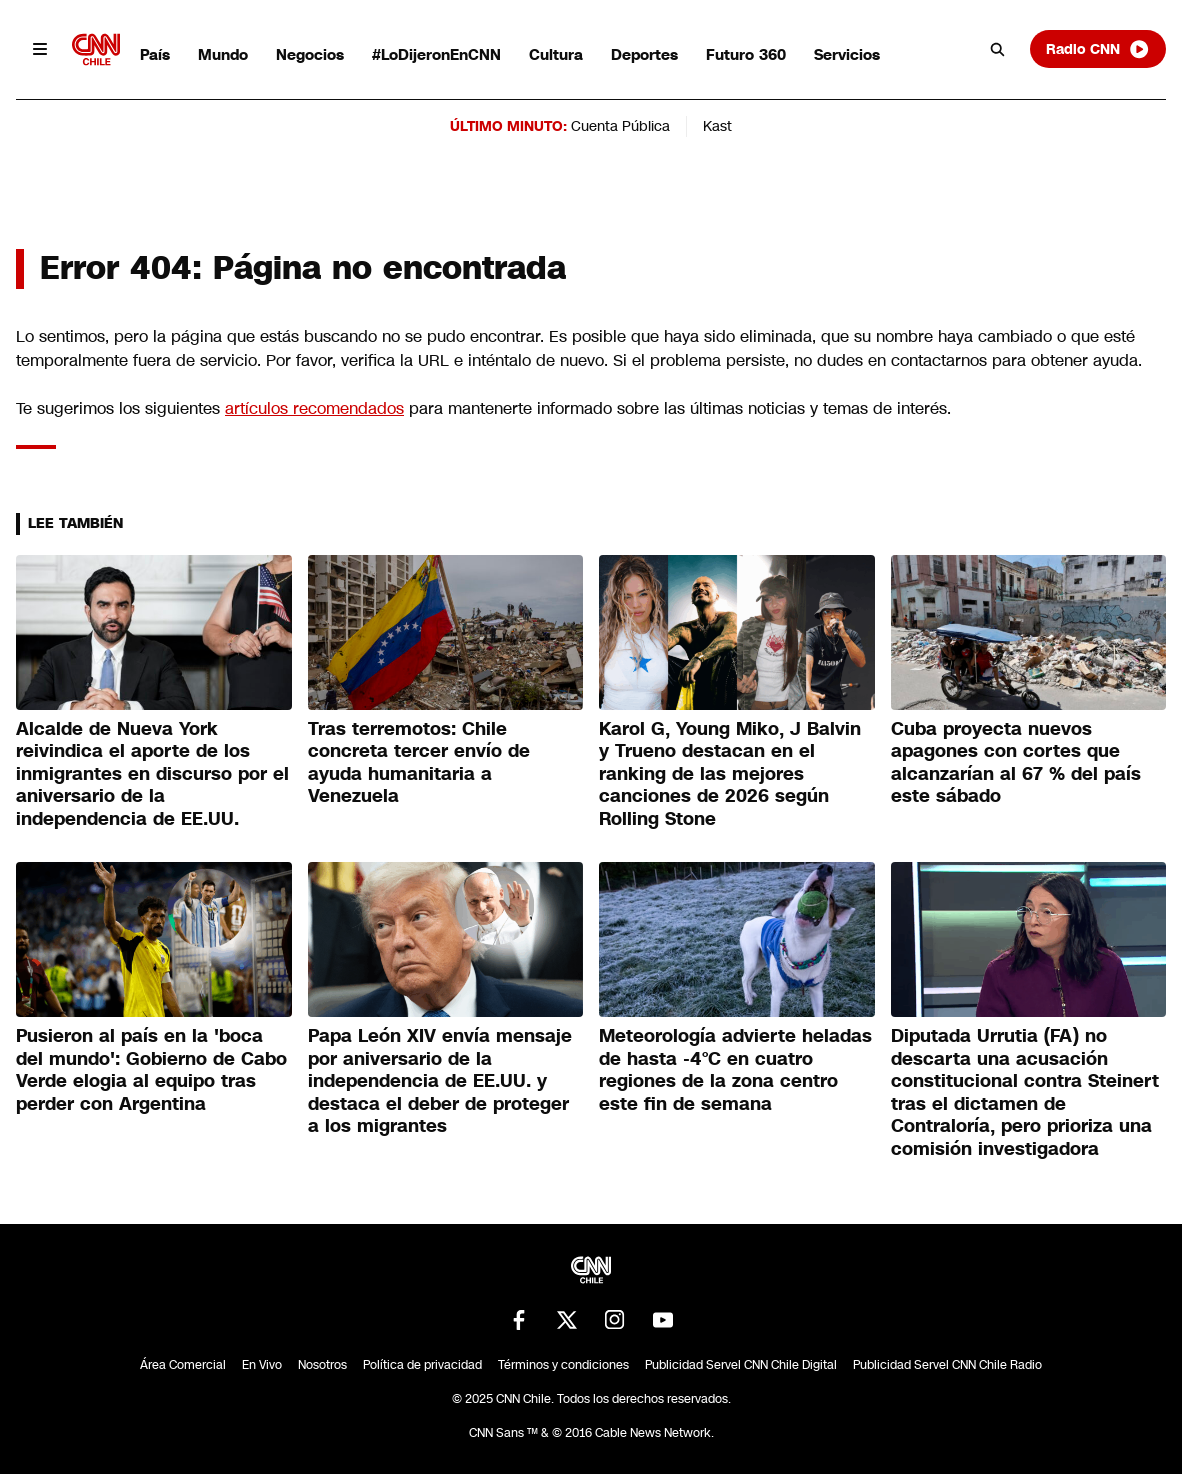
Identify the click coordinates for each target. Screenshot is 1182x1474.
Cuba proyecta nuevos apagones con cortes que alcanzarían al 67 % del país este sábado (1016, 763)
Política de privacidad (422, 1365)
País (155, 54)
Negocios (310, 54)
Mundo (223, 54)
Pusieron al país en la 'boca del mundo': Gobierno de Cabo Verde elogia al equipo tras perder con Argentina (151, 1070)
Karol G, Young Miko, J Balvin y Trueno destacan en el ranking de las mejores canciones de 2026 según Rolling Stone (730, 774)
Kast (717, 126)
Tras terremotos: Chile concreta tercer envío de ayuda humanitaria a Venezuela (419, 763)
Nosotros (322, 1365)
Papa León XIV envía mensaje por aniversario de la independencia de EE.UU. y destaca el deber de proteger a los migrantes (440, 1081)
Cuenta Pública (620, 126)
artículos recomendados (314, 408)
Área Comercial (183, 1365)
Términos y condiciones (563, 1365)
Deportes (644, 54)
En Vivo (262, 1365)
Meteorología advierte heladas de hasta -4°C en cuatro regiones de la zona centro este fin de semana (735, 1070)
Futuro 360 (746, 54)
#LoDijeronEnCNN (436, 54)
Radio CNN (1098, 49)
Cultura (556, 54)
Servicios (847, 54)
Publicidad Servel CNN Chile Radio (947, 1365)
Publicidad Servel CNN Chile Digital (741, 1365)
